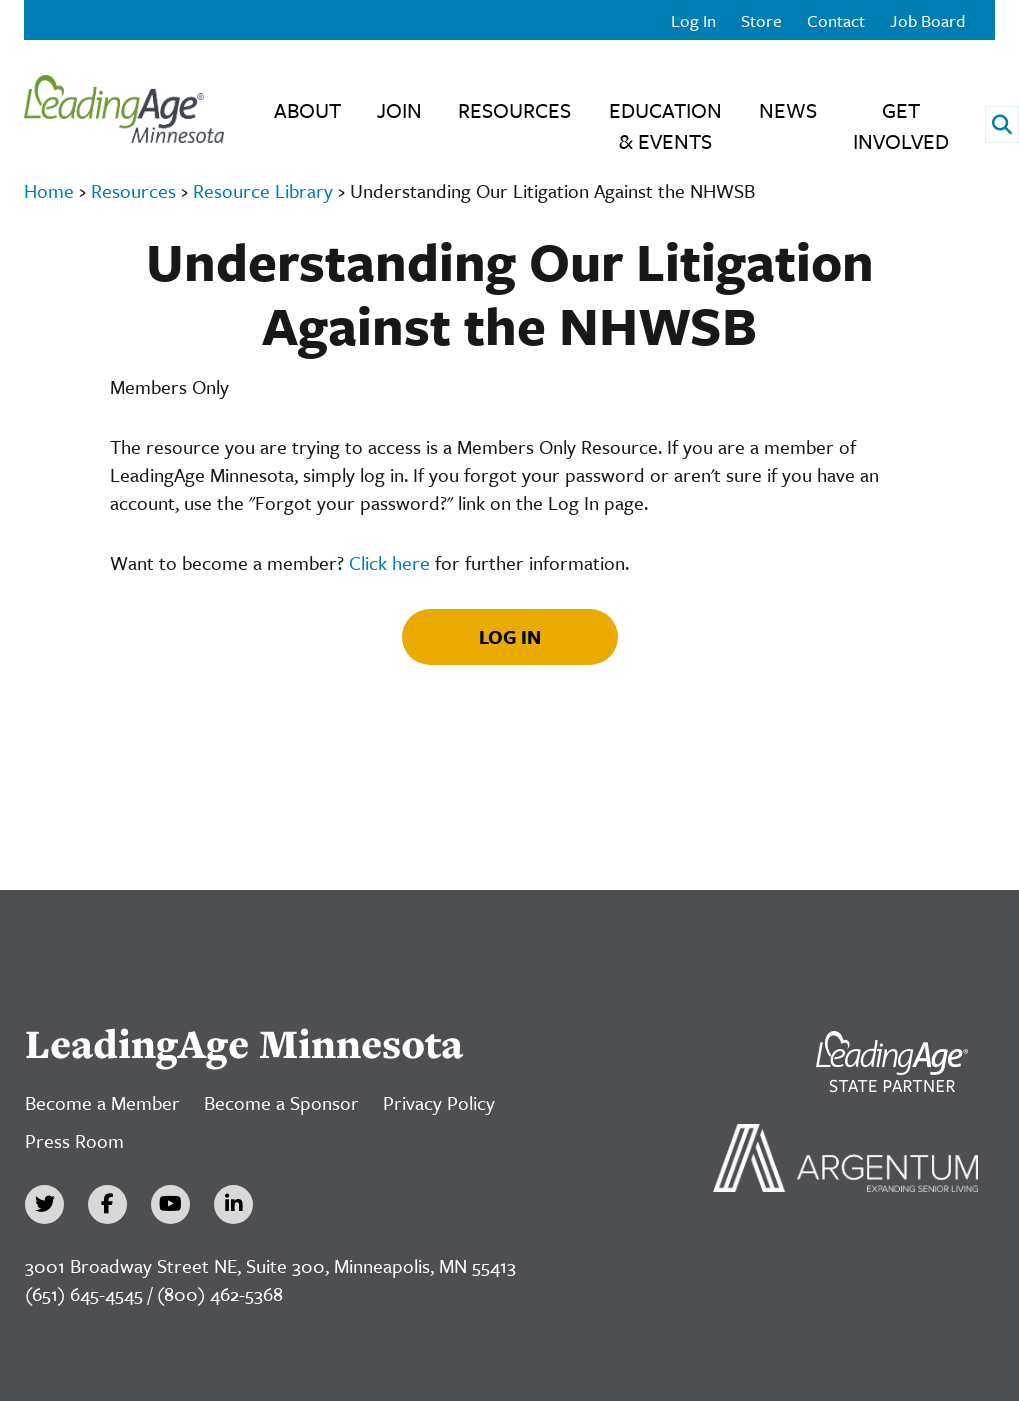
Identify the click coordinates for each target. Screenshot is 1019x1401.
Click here (389, 562)
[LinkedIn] (233, 1204)
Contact (836, 20)
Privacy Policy (439, 1102)
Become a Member (102, 1102)
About (307, 110)
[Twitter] (44, 1204)
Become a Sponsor (281, 1102)
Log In (693, 20)
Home (49, 190)
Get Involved (901, 125)
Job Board (927, 20)
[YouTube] (170, 1204)
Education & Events (665, 125)
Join (399, 110)
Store (761, 20)
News (788, 110)
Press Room (74, 1140)
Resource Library (263, 190)
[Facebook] (107, 1204)
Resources (514, 110)
